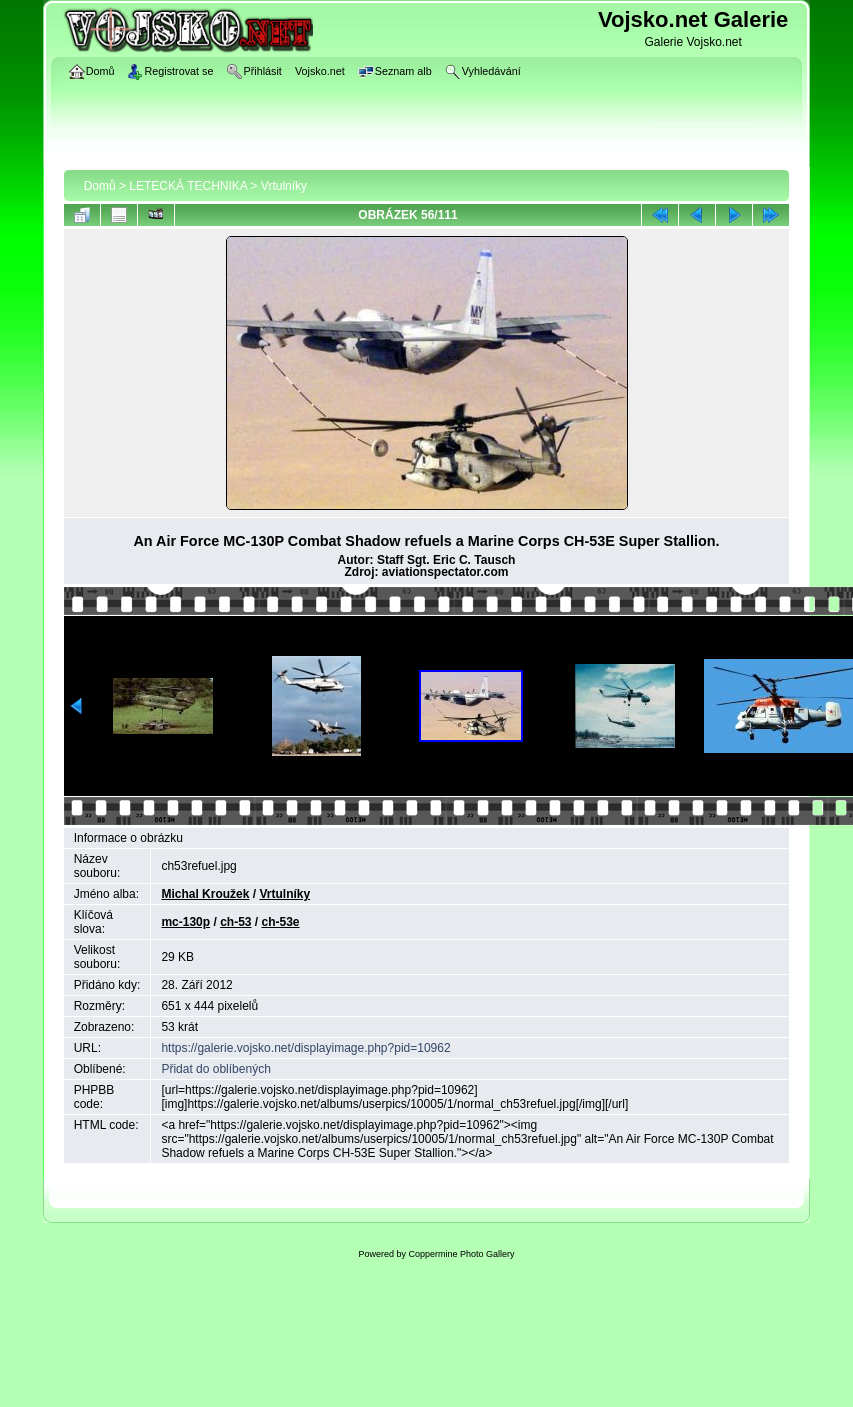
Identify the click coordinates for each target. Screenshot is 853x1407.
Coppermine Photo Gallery (461, 1254)
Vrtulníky (284, 186)
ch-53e (281, 922)
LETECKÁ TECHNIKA (188, 186)
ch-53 (235, 922)
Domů (100, 186)
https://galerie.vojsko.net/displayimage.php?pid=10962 (305, 1048)
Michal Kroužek (205, 894)
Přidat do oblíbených (215, 1069)
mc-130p (185, 922)
